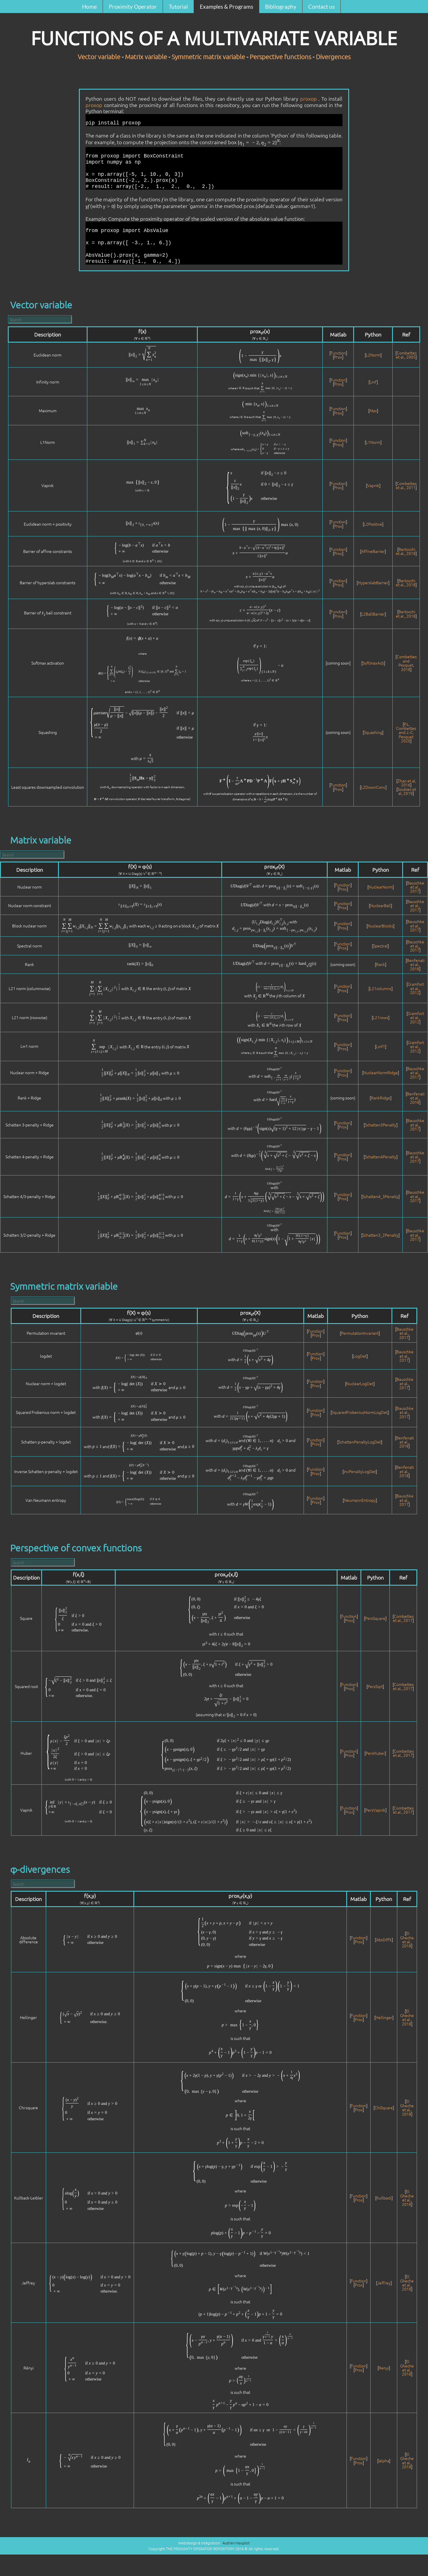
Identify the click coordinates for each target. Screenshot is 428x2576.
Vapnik (373, 485)
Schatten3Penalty (380, 1125)
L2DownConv (373, 787)
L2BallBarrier (373, 614)
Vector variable (99, 56)
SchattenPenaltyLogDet (359, 1442)
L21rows (380, 1017)
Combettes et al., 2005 (406, 355)
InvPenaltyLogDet (360, 1471)
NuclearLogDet (359, 1383)
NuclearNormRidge (380, 1072)
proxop (308, 98)
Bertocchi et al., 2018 (406, 551)
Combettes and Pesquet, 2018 (407, 663)
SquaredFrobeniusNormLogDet (360, 1412)
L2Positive (373, 524)
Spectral (380, 946)
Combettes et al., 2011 (406, 485)
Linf (373, 382)
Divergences (333, 56)
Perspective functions (280, 56)
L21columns (380, 988)
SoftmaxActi (373, 663)
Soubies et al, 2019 (407, 791)
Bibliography (280, 6)
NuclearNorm (381, 887)
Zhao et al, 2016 (407, 783)
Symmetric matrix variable (208, 56)
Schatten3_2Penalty (380, 1235)
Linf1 (380, 1046)
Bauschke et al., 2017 (415, 887)
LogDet (360, 1356)
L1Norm (373, 442)
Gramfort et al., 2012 (416, 988)
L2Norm (373, 355)
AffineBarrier (373, 551)
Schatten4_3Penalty (380, 1196)
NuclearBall (380, 905)
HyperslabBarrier (373, 582)
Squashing (373, 732)
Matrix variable (146, 56)
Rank (380, 964)
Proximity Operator (133, 6)
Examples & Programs (226, 6)
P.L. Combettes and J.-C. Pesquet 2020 (406, 732)
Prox (338, 357)
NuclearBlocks (380, 926)
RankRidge (380, 1098)
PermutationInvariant (360, 1333)
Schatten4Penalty (380, 1156)
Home (89, 6)
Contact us (321, 6)
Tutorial (178, 6)
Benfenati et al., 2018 (416, 964)
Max (373, 410)
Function (338, 353)
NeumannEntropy (360, 1500)
